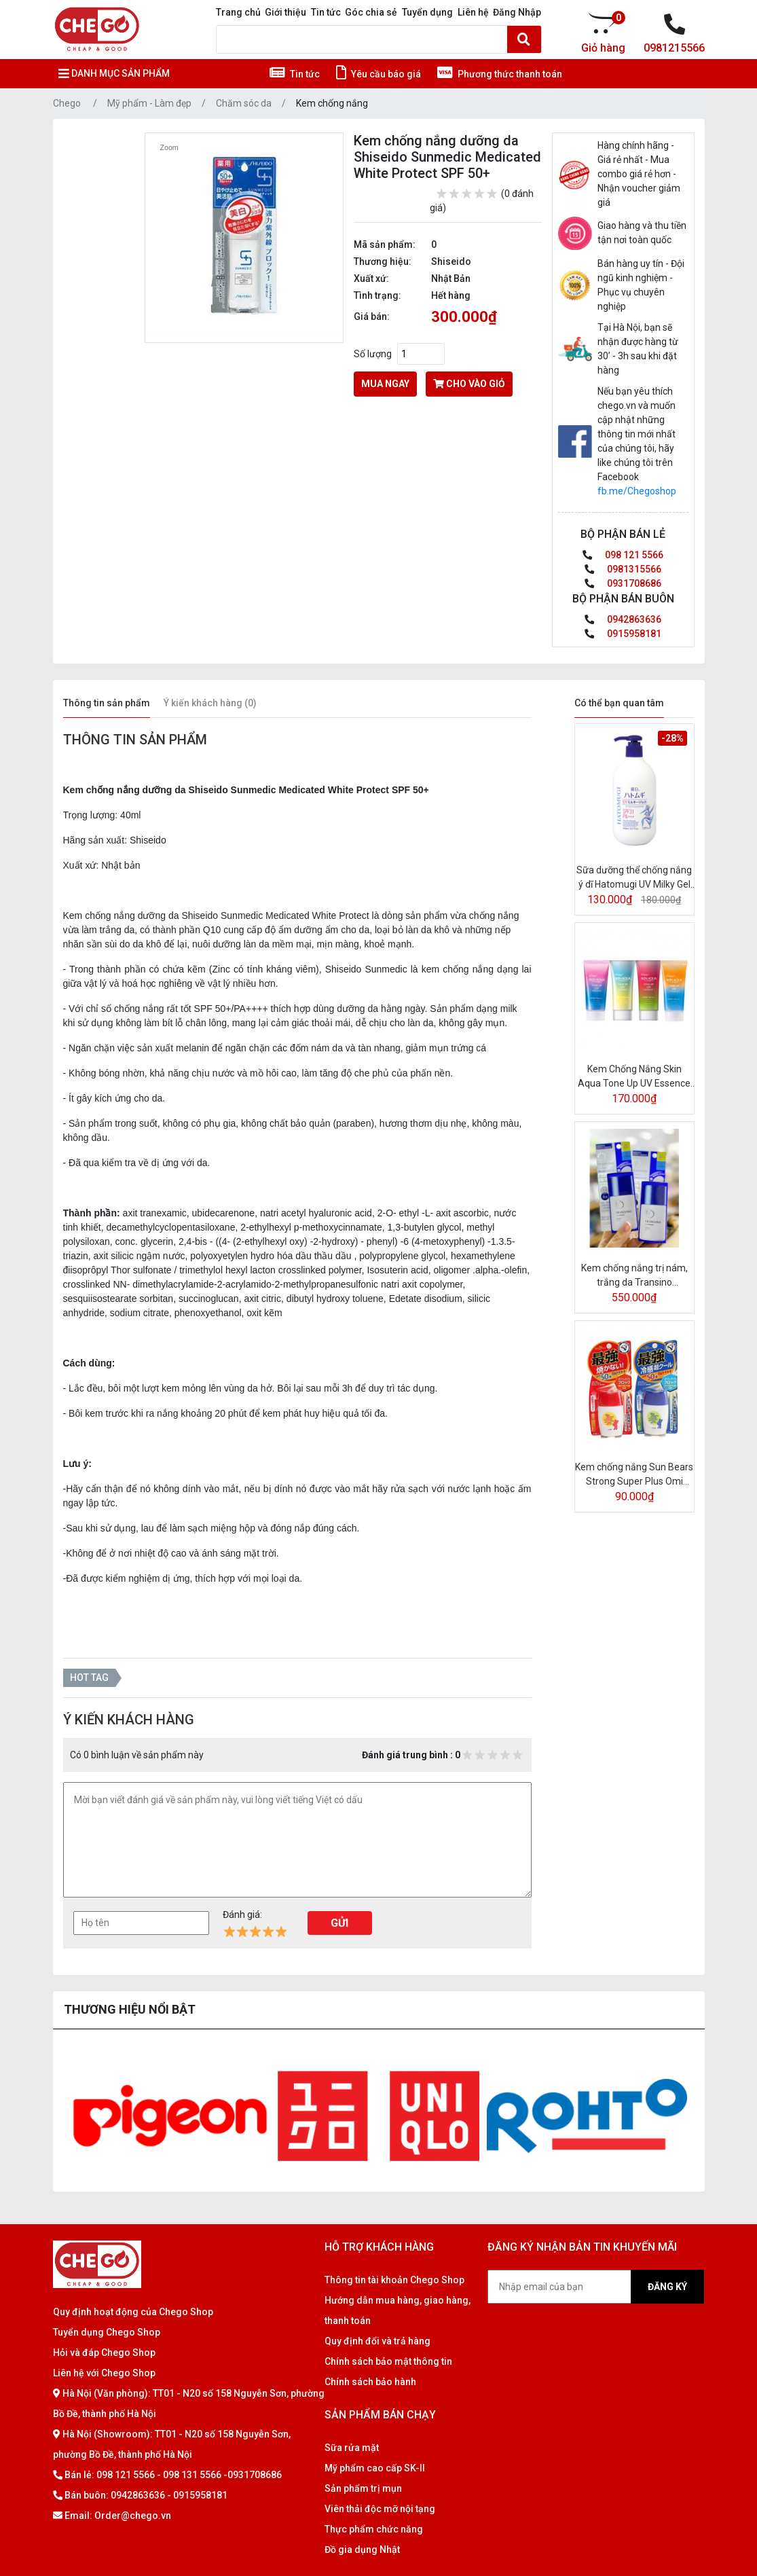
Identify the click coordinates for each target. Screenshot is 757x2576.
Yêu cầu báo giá (378, 74)
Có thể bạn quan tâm (619, 702)
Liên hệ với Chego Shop (104, 2373)
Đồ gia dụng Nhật (362, 2549)
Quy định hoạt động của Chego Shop (133, 2311)
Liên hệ (473, 12)
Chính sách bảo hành (370, 2381)
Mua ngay (385, 383)
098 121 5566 (623, 554)
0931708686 (623, 583)
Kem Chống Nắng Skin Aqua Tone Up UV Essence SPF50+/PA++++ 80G (634, 1077)
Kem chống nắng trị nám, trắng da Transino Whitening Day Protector (634, 1276)
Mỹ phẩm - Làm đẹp (149, 103)
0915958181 (623, 633)
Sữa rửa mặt (352, 2447)
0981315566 (623, 569)
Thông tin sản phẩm (106, 702)
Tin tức (326, 12)
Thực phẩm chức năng (374, 2529)
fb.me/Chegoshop (636, 491)
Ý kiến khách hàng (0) (210, 702)
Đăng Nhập (517, 12)
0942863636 (623, 619)
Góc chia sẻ (371, 12)
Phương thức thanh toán (499, 74)
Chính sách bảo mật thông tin (388, 2361)
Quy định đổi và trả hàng (377, 2341)
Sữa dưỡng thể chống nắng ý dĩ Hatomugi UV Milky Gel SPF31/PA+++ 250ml (634, 878)
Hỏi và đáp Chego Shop (104, 2352)
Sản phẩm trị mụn (363, 2488)
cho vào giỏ (469, 383)
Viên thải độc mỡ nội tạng (380, 2508)
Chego (67, 103)
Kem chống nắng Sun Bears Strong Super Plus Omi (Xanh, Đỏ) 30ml (634, 1475)
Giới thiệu (285, 12)
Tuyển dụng (427, 12)
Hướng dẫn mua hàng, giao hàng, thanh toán (397, 2310)
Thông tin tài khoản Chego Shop (394, 2279)
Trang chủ (238, 12)
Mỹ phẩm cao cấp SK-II (375, 2468)
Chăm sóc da (244, 103)
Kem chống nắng (332, 103)
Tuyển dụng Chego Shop (106, 2332)
